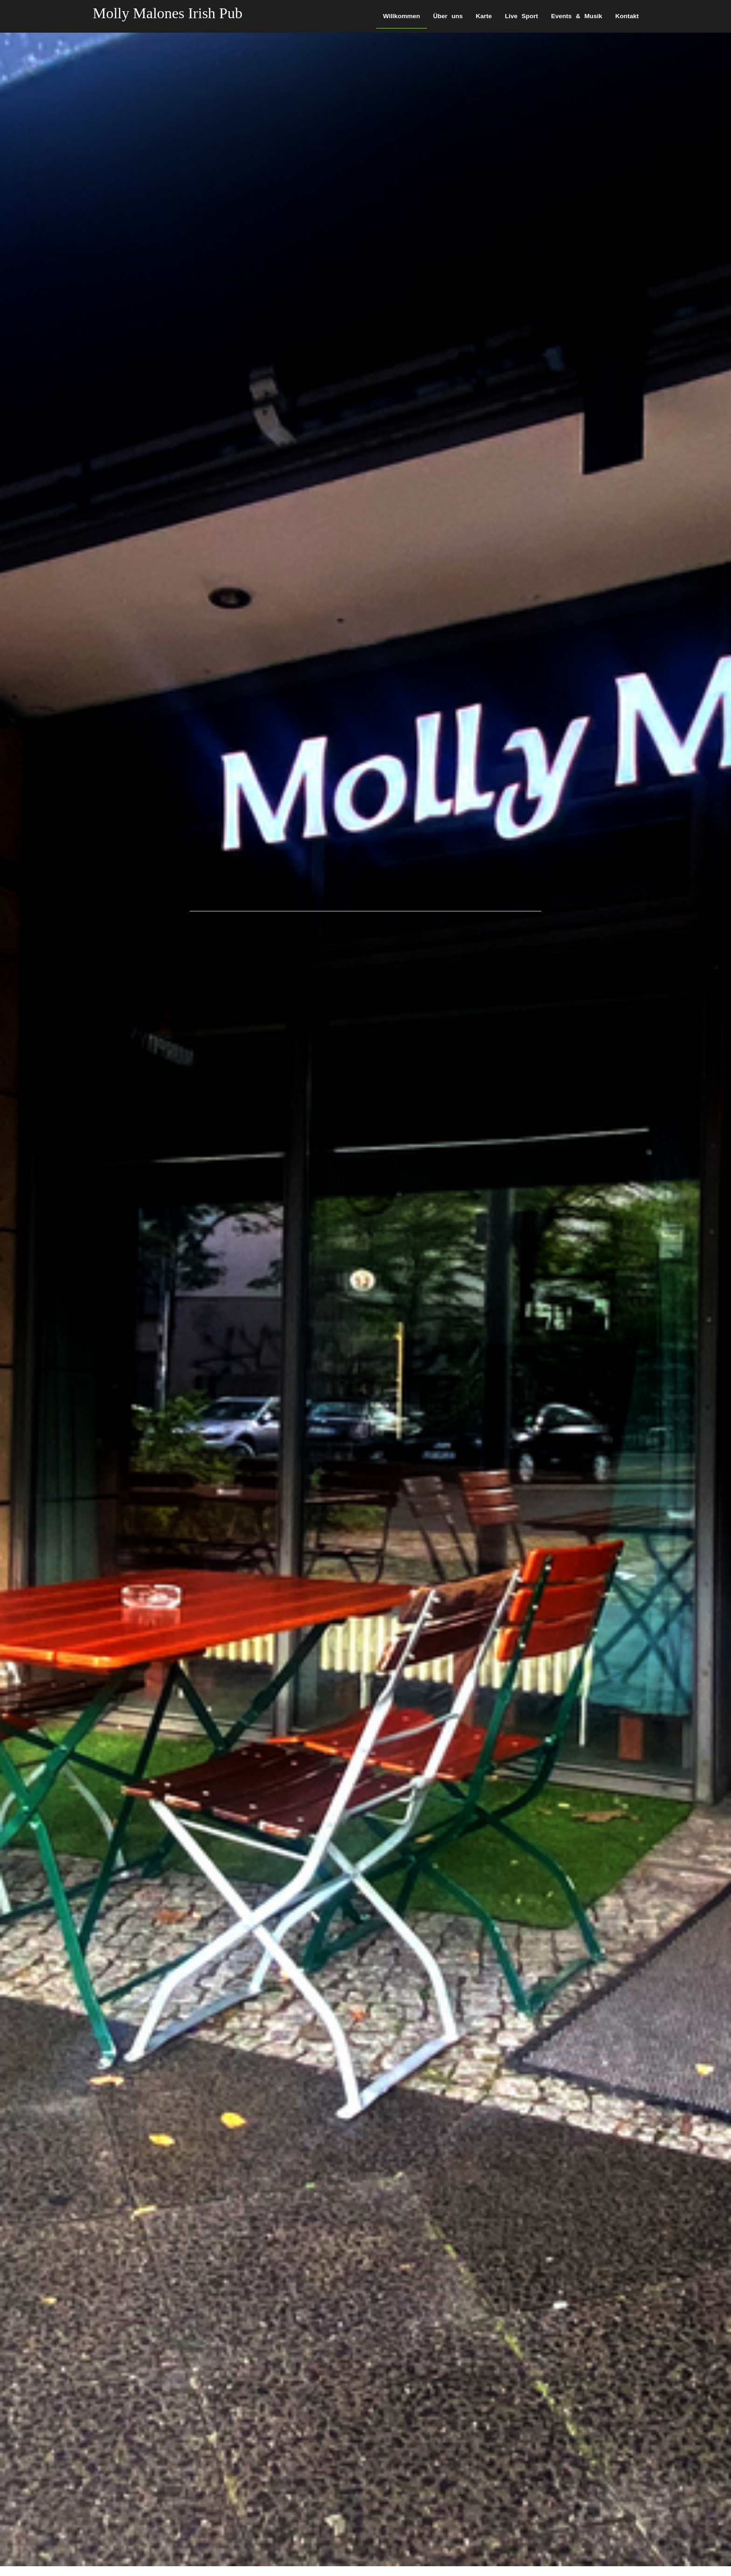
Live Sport (521, 16)
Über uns (448, 16)
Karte (484, 16)
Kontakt (627, 16)
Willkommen (401, 16)
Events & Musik (576, 16)
